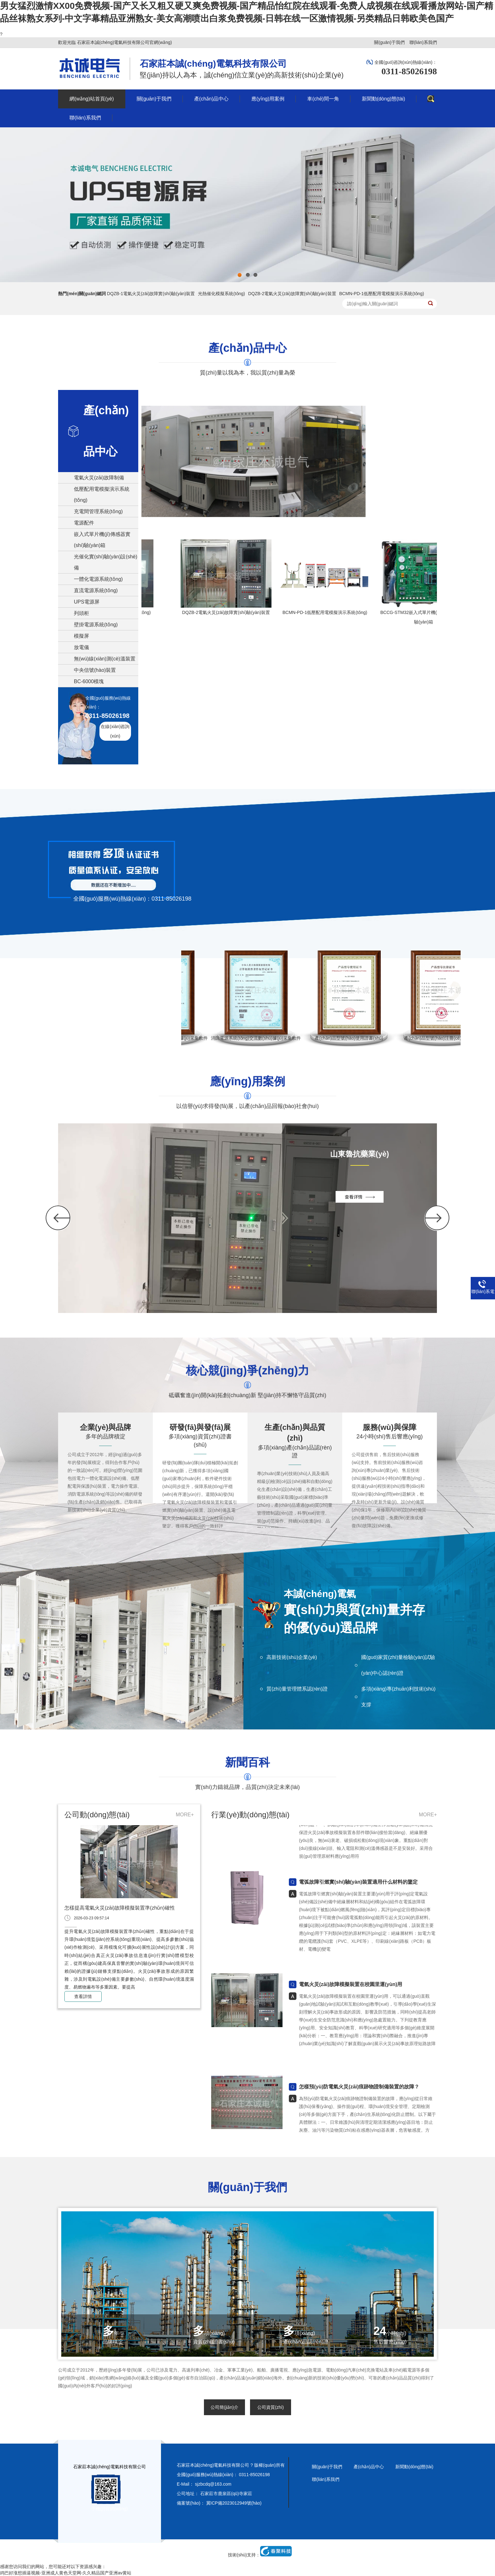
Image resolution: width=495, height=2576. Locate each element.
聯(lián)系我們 (423, 42)
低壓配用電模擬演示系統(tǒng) (101, 494)
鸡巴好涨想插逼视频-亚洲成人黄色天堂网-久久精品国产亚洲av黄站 (65, 2572)
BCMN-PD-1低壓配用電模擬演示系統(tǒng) (381, 293)
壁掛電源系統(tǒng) (96, 624)
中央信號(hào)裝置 (95, 670)
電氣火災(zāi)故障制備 (99, 477)
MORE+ (185, 1814)
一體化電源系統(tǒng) (98, 579)
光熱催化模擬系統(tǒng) (221, 293)
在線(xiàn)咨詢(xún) (115, 731)
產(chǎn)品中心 (369, 2466)
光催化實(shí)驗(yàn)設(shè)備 (105, 562)
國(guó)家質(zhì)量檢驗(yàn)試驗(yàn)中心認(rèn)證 (398, 1665)
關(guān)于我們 (389, 42)
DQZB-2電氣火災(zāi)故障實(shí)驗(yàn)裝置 (292, 293)
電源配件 (84, 523)
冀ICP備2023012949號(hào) (234, 2503)
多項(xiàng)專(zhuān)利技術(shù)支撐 (398, 1696)
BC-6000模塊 (89, 681)
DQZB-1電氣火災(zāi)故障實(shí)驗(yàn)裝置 (151, 293)
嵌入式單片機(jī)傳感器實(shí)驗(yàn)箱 (102, 540)
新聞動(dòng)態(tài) (414, 2466)
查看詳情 (83, 1996)
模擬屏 (81, 636)
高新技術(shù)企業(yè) (291, 1657)
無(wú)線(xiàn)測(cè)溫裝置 (104, 658)
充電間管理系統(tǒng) (98, 511)
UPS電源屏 (86, 602)
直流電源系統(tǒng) (96, 590)
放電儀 (81, 647)
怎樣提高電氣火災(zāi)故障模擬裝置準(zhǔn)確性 (119, 1908)
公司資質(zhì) (270, 2407)
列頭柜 (81, 613)
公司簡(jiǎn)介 (224, 2407)
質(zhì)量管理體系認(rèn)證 (297, 1689)
